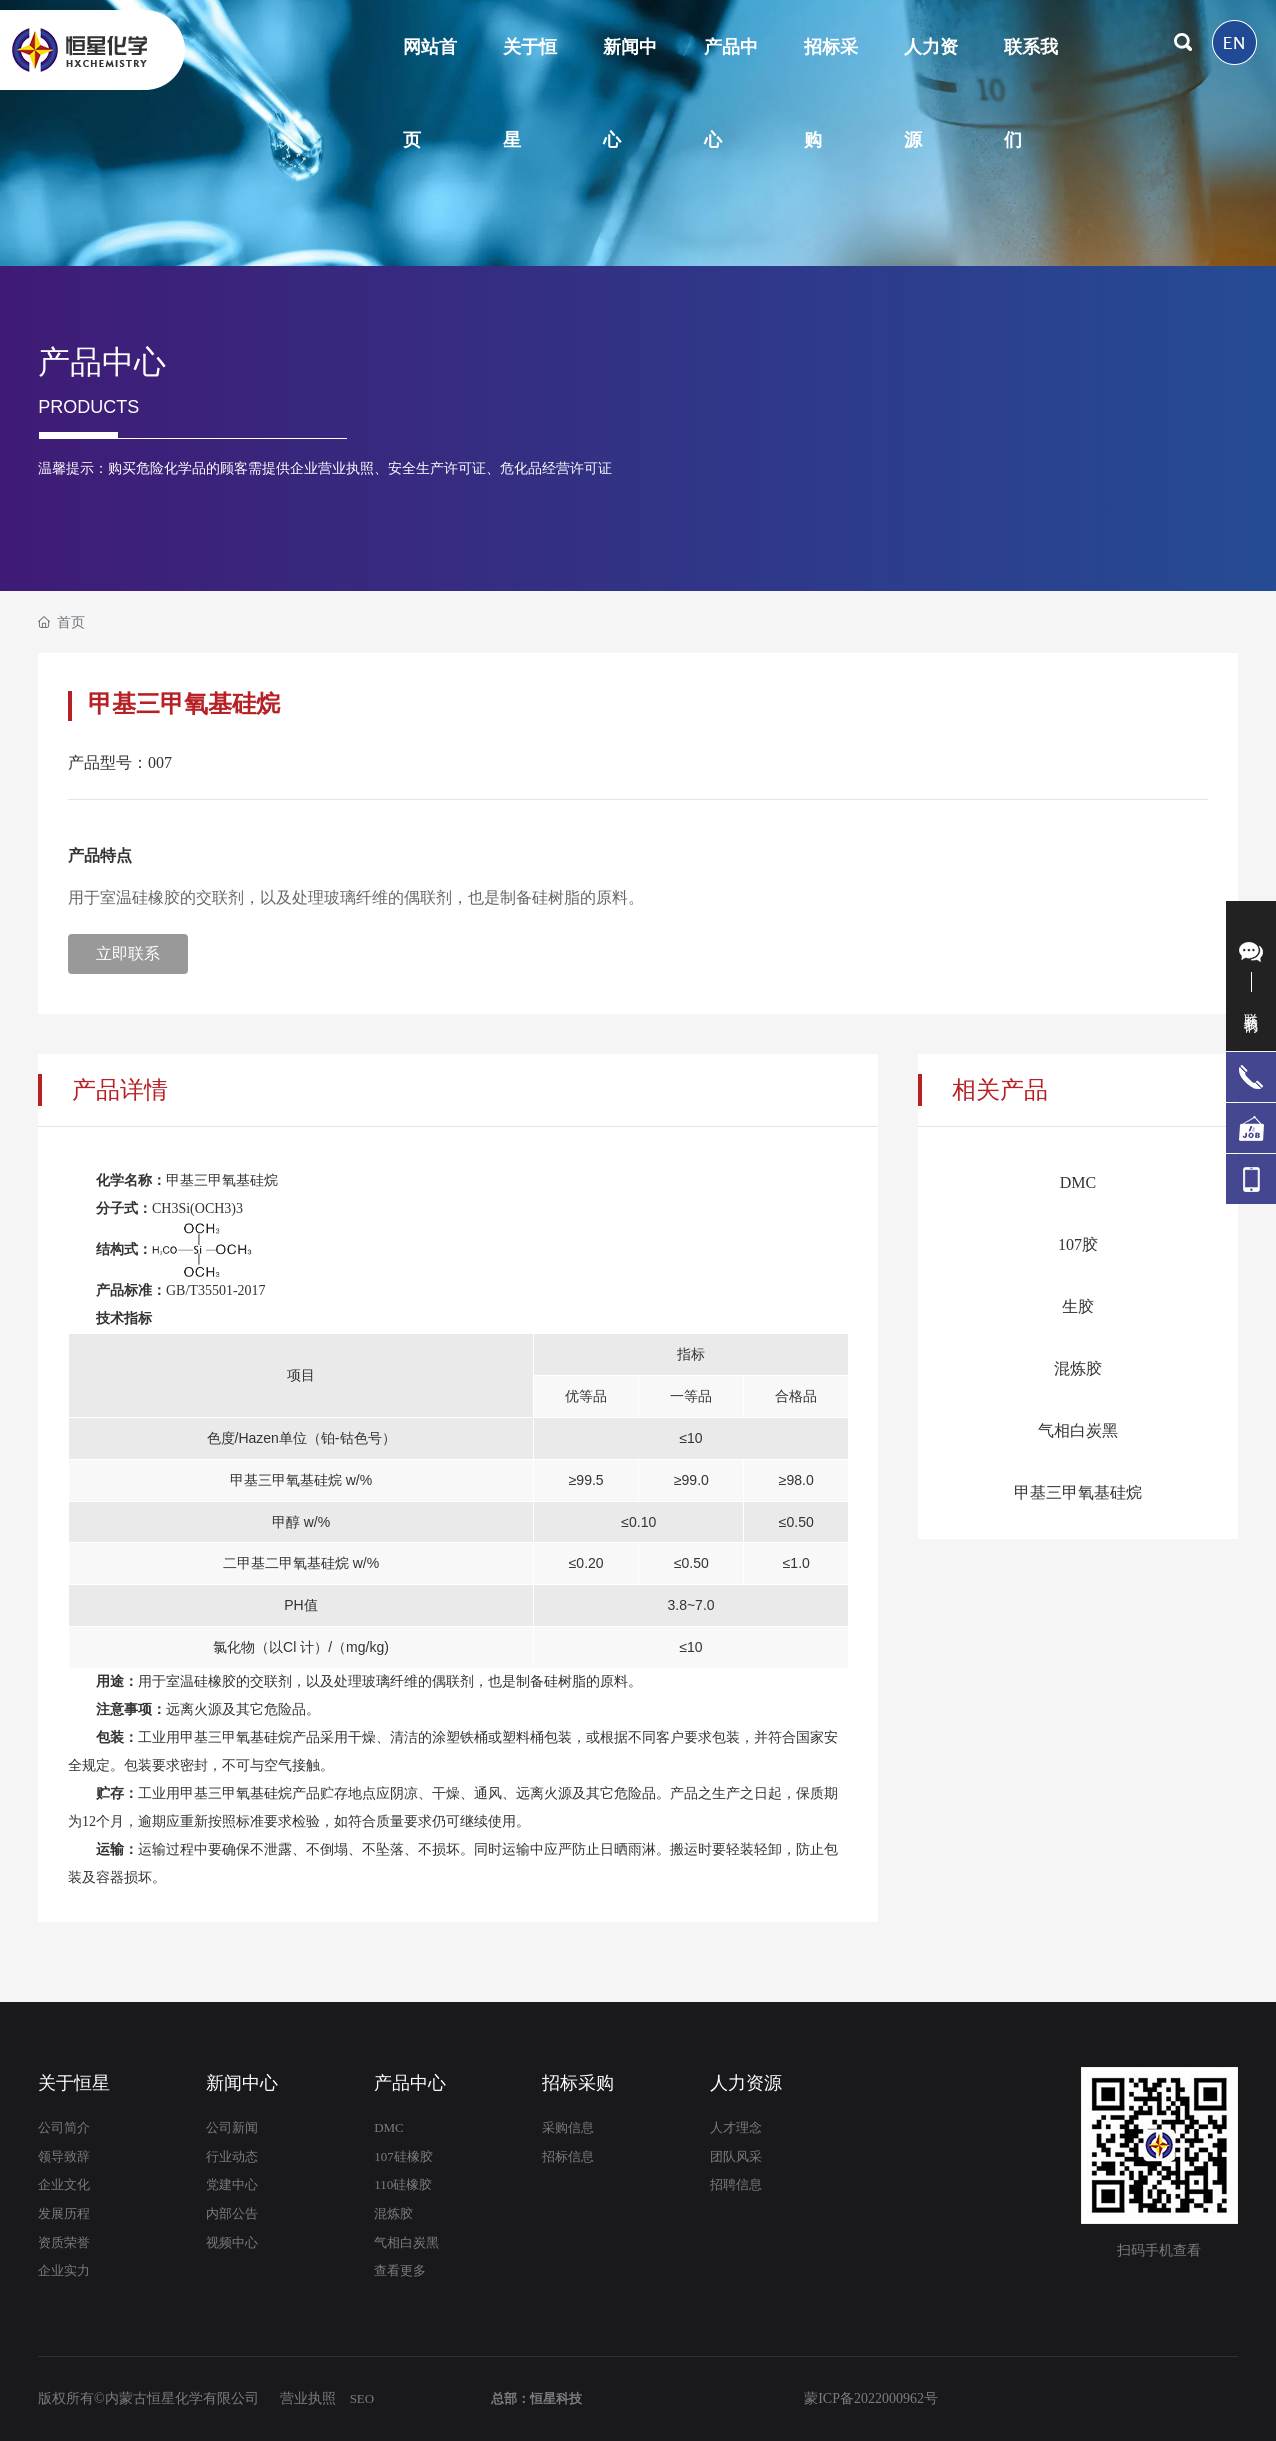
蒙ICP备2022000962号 (871, 2398)
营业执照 (308, 2398)
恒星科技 (556, 2398)
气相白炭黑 (1078, 1430)
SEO (362, 2398)
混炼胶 (1078, 1368)
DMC (1078, 1182)
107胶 (1078, 1244)
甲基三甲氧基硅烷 (1078, 1492)
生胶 (1078, 1306)
